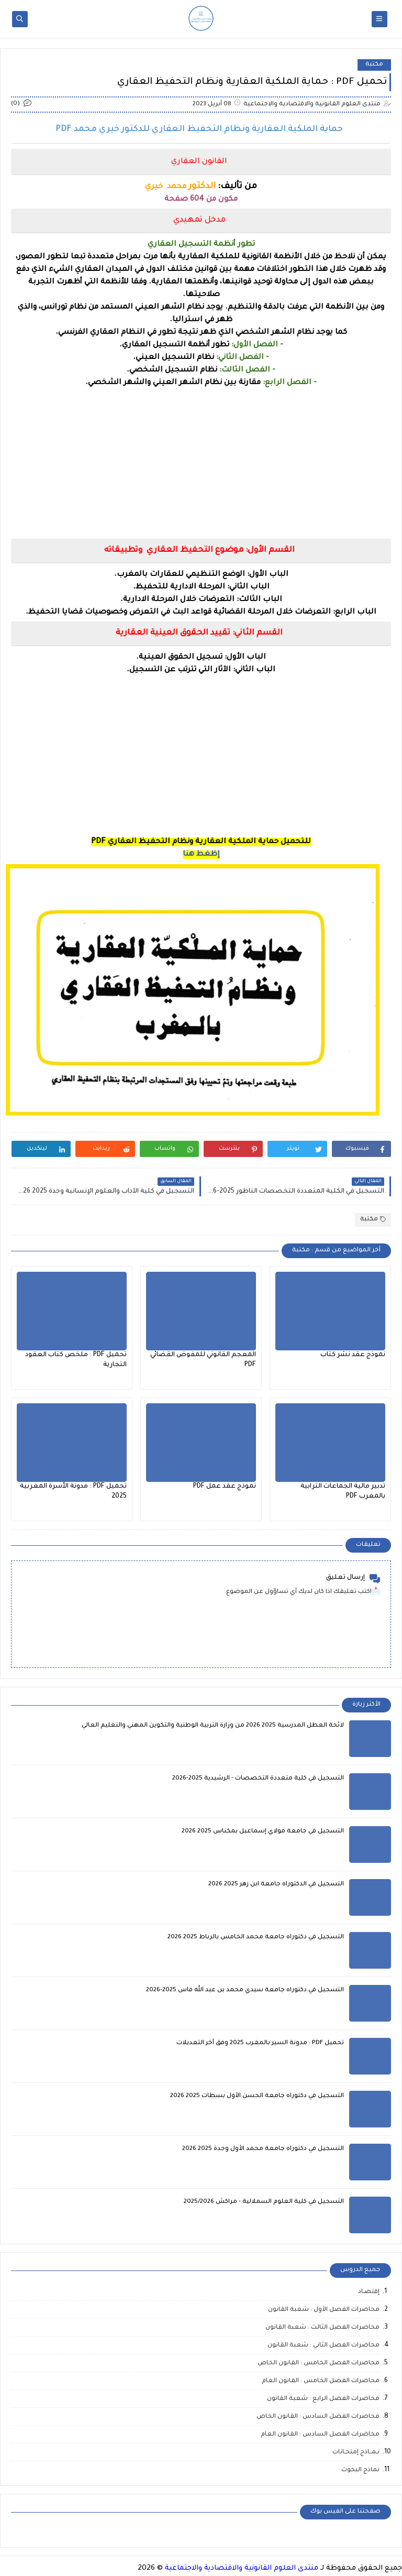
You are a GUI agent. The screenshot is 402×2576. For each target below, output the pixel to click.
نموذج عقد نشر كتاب (352, 1355)
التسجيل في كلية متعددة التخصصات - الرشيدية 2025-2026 (258, 1778)
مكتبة (374, 64)
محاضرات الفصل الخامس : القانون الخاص (318, 2363)
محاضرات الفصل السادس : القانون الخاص (317, 2417)
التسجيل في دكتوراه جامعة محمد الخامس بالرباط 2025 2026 (256, 1937)
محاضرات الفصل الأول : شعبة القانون (323, 2310)
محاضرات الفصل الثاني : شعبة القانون (323, 2345)
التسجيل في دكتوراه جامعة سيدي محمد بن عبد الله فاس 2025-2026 (245, 1990)
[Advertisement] (201, 462)
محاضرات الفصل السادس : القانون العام (320, 2434)
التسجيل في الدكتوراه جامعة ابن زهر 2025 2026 (276, 1884)
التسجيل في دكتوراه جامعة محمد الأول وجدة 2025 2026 (263, 2149)
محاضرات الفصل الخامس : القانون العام (320, 2381)
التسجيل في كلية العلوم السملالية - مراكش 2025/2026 (264, 2202)
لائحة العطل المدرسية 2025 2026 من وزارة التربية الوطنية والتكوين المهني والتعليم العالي (213, 1725)
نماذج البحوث (360, 2470)
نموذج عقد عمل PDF (224, 1486)
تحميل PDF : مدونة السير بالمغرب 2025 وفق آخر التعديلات (260, 2043)
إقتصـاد (368, 2292)
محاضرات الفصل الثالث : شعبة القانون (322, 2327)
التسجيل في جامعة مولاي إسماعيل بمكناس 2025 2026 (263, 1831)
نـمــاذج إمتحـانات (355, 2452)
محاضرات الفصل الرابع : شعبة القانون (323, 2399)
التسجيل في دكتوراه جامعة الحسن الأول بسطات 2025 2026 (257, 2096)
